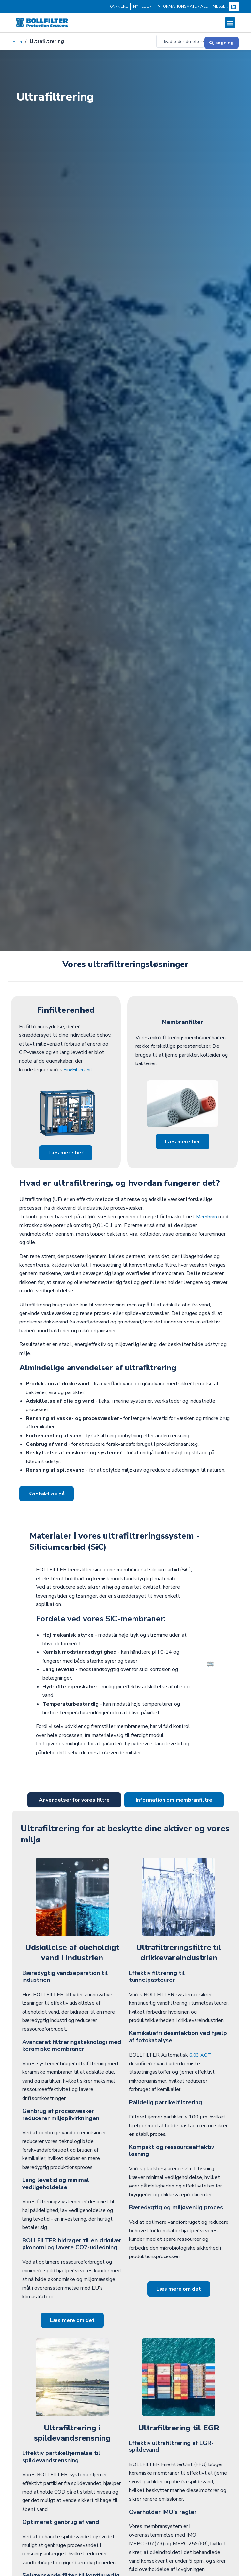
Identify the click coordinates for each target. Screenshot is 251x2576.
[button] (230, 22)
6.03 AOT (201, 2059)
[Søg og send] (221, 41)
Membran (207, 1218)
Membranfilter (182, 1020)
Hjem (18, 41)
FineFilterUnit (79, 1069)
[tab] (74, 1804)
